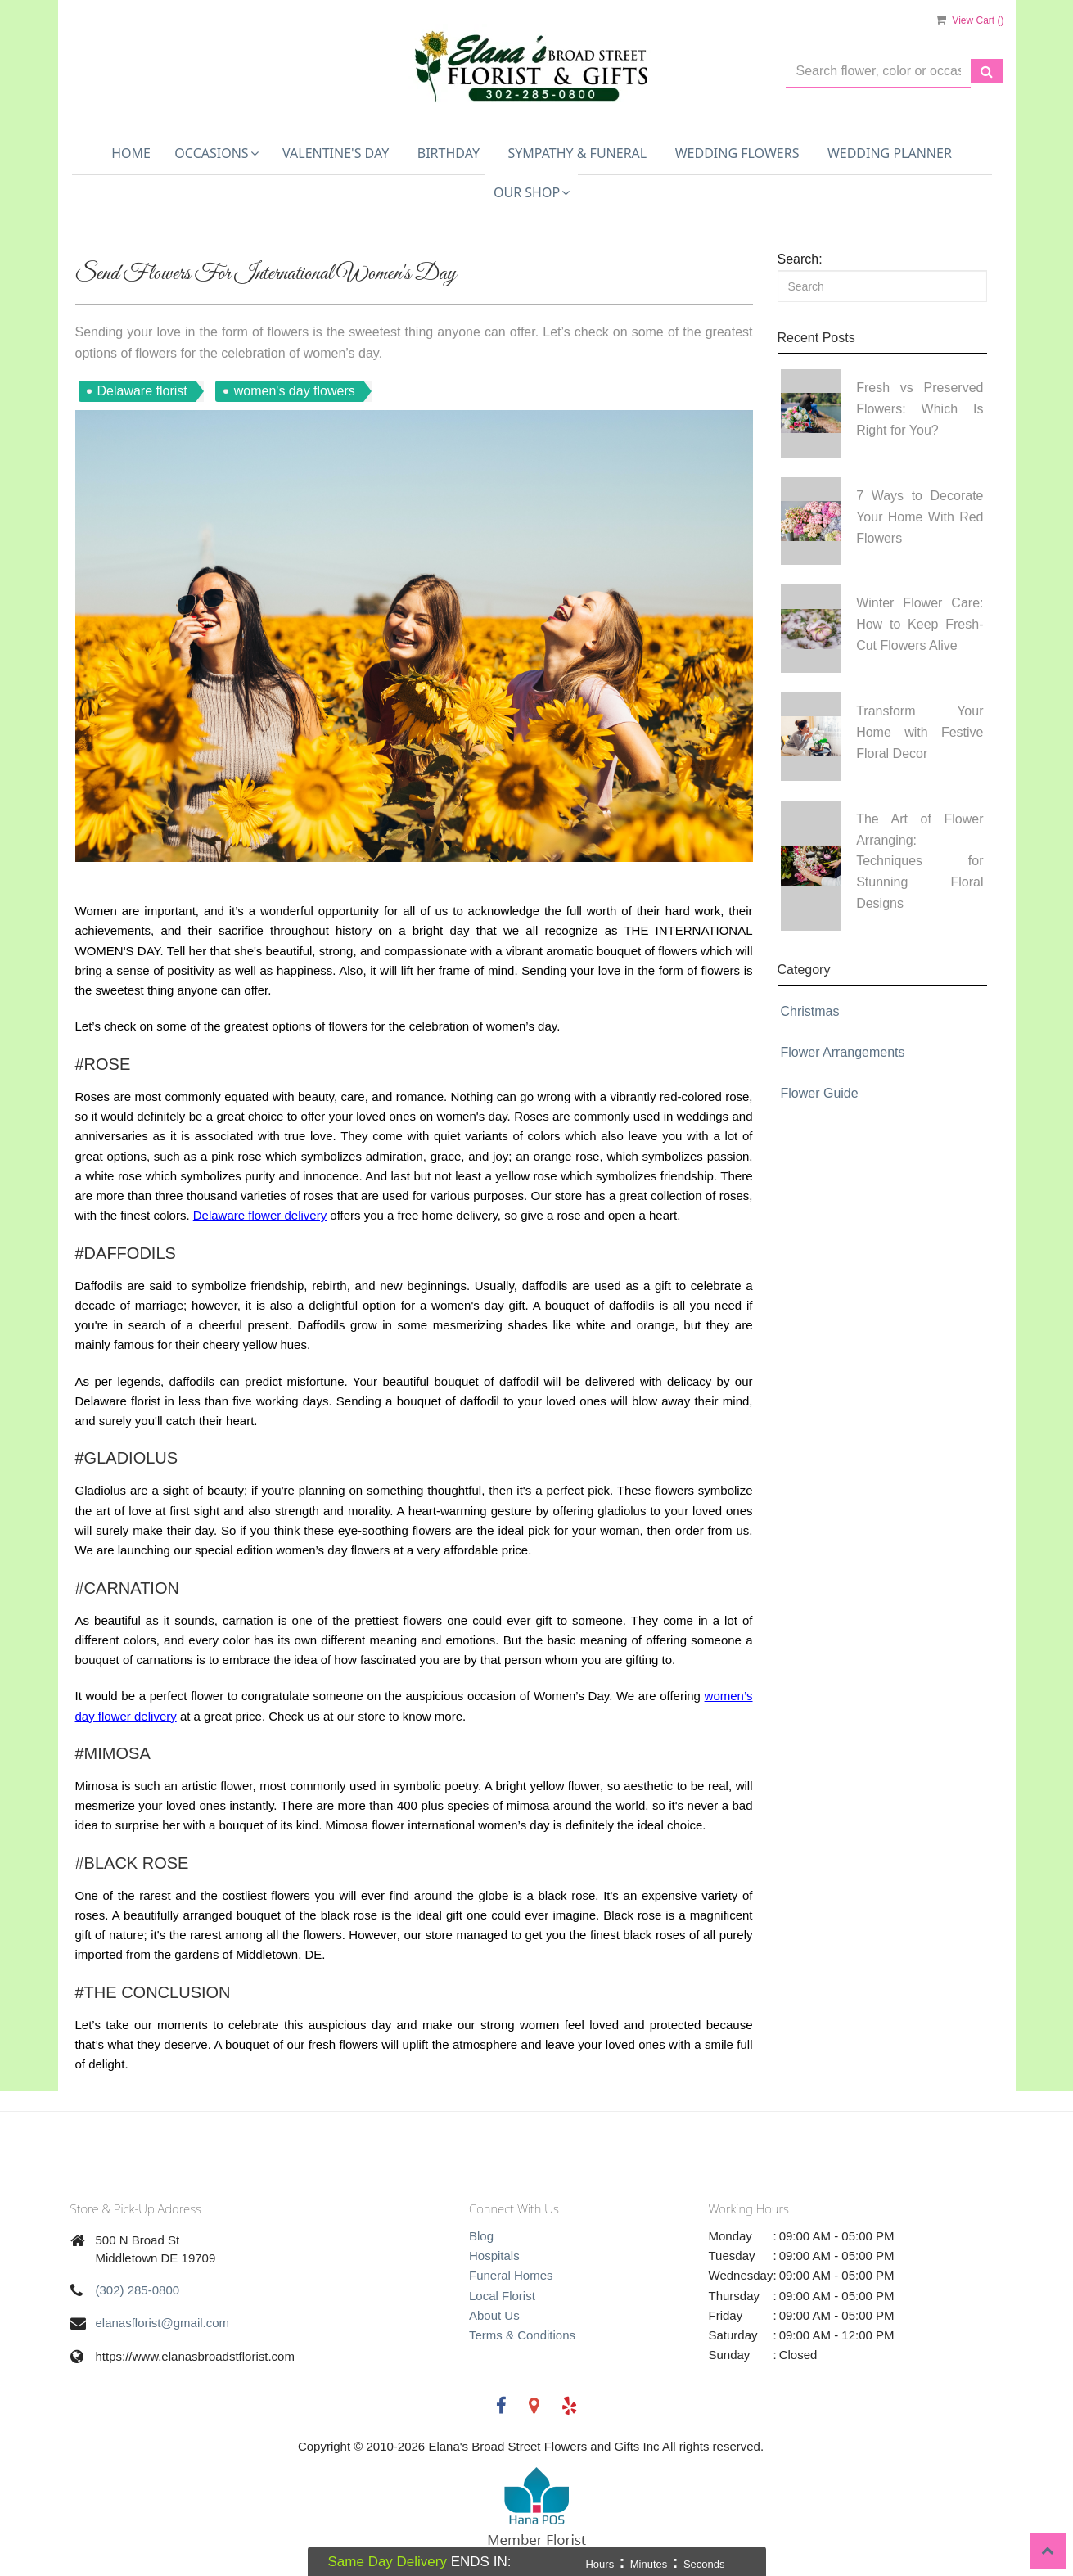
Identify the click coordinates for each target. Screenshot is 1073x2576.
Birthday (448, 153)
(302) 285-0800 (138, 2290)
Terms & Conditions (522, 2335)
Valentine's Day (335, 153)
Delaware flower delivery (260, 1215)
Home (131, 153)
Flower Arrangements (843, 1052)
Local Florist (502, 2296)
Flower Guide (820, 1093)
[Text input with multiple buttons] (878, 72)
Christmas (810, 1011)
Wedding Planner (889, 153)
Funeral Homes (511, 2275)
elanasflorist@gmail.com (163, 2323)
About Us (494, 2315)
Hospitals (494, 2255)
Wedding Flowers (737, 153)
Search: (800, 259)
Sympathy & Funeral (577, 153)
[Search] (882, 286)
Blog (481, 2236)
